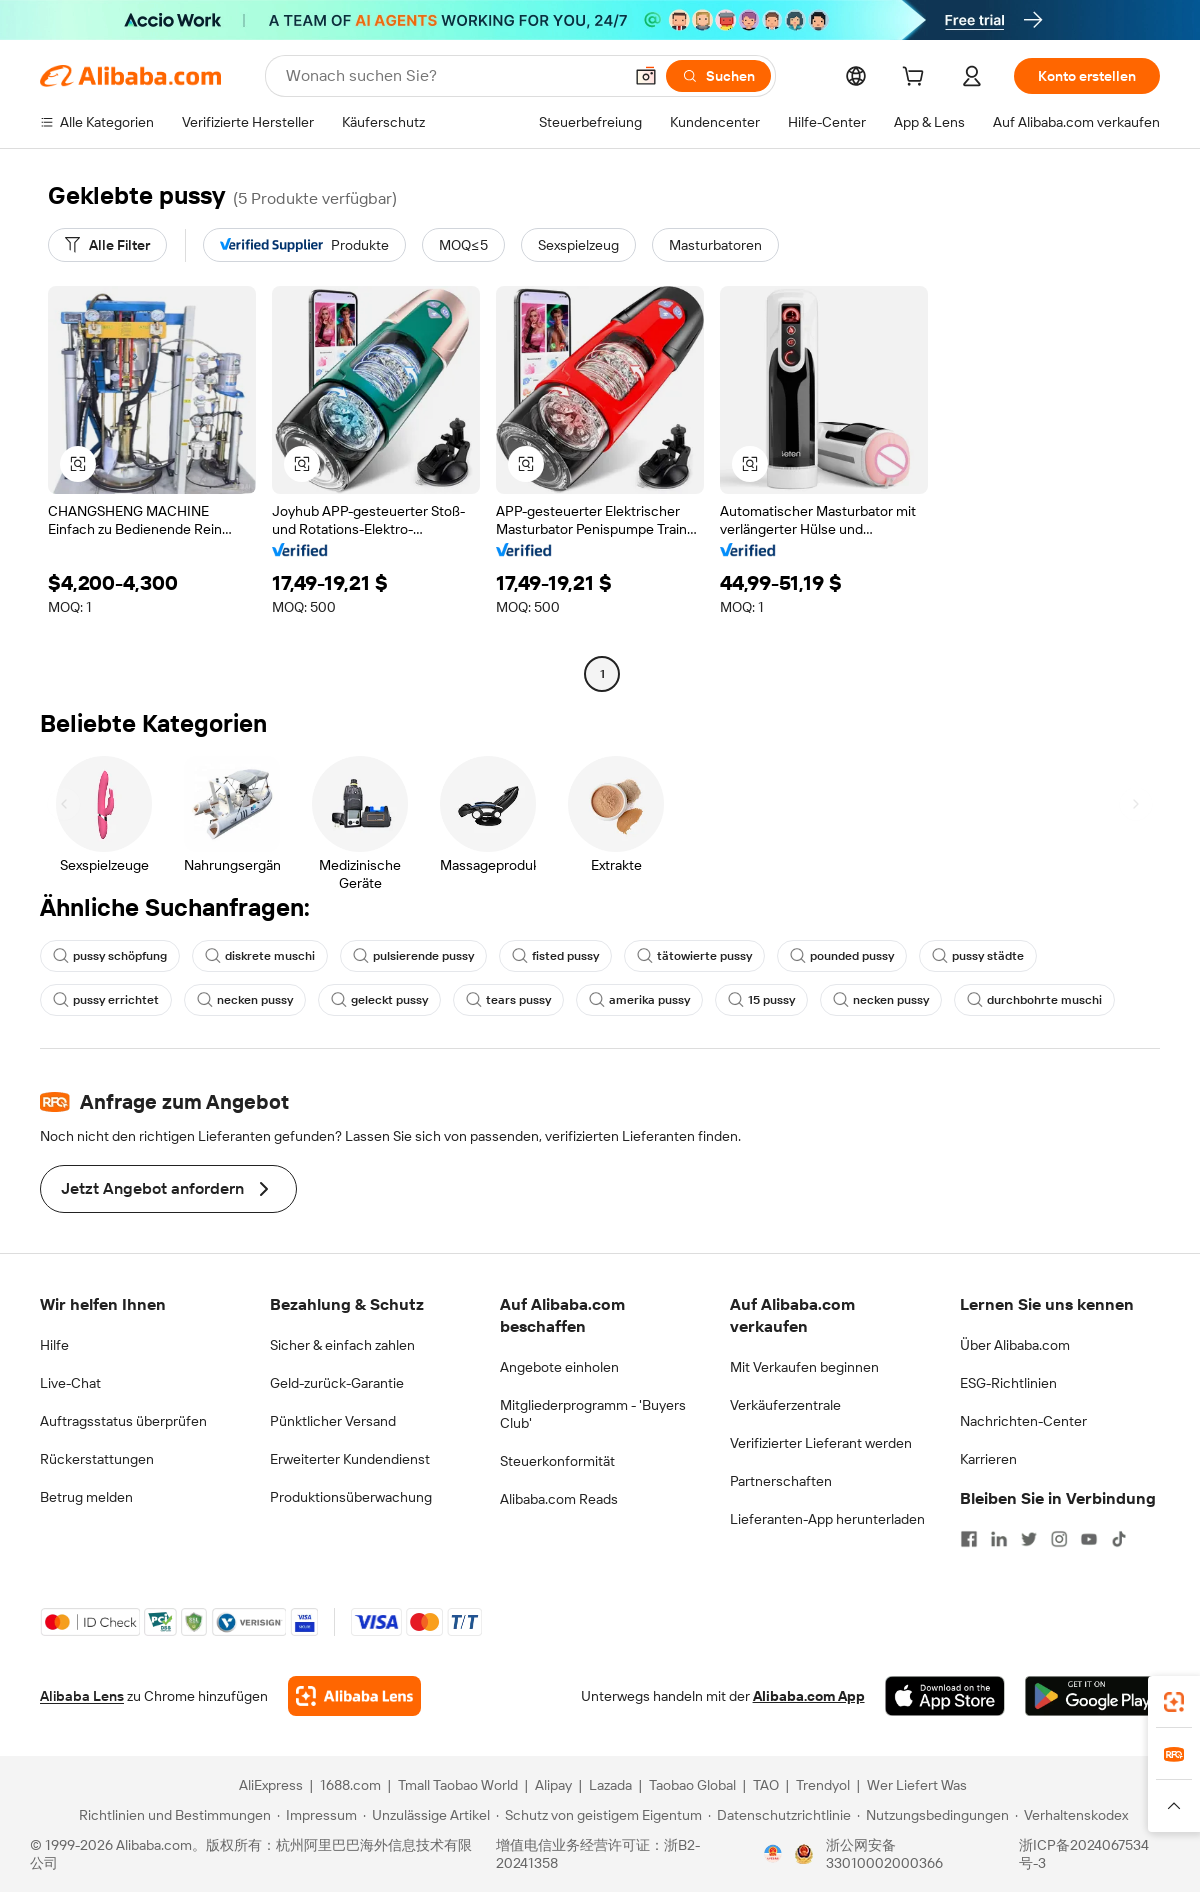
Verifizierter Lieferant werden (821, 1443)
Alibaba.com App (809, 1696)
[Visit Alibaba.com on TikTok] (1119, 1539)
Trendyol (823, 1785)
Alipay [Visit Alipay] (553, 1785)
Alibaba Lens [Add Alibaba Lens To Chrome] (82, 1696)
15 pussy (761, 1000)
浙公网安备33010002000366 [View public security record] (884, 1854)
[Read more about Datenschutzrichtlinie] (779, 1815)
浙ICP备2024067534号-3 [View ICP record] (1084, 1854)
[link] (1174, 1702)
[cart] (917, 79)
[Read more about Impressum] (317, 1815)
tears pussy (508, 1000)
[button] (646, 76)
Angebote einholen (559, 1367)
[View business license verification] (773, 1854)
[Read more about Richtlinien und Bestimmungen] (172, 1815)
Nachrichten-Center (1023, 1421)
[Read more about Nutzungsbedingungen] (933, 1815)
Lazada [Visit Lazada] (610, 1785)
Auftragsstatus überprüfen (123, 1421)
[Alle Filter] (107, 245)
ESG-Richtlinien (1008, 1383)
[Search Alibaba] (452, 76)
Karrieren (988, 1459)
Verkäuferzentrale (785, 1405)
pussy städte (978, 956)
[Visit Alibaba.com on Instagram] (1059, 1539)
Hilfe (54, 1345)
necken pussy (245, 1000)
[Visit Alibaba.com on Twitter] (1029, 1539)
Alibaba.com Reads (559, 1499)
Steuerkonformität (557, 1461)
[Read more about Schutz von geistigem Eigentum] (599, 1815)
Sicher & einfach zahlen (342, 1345)
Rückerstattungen (97, 1459)
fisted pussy (555, 956)
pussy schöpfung (110, 956)
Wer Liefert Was (917, 1785)
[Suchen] (718, 76)
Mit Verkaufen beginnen (804, 1367)
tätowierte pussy (694, 956)
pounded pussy (842, 956)
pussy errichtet (106, 1000)
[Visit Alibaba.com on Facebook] (969, 1539)
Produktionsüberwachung (351, 1497)
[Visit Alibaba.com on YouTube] (1089, 1539)
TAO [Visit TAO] (766, 1785)
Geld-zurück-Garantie (337, 1383)
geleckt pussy (379, 1000)
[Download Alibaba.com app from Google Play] (1092, 1696)
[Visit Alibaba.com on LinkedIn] (999, 1539)
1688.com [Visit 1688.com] (350, 1785)
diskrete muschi (260, 956)
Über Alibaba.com (1015, 1345)
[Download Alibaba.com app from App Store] (945, 1696)
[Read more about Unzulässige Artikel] (426, 1815)
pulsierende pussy (413, 956)
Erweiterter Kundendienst (350, 1459)
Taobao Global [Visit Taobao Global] (692, 1785)
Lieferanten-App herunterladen (827, 1519)
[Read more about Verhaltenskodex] (1071, 1815)
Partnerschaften (781, 1481)
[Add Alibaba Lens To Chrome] (354, 1696)
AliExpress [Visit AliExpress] (271, 1785)
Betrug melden (86, 1497)
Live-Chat (70, 1383)
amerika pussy (639, 1000)
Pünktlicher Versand (333, 1421)
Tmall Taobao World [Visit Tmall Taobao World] (458, 1785)
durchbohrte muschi (1034, 1000)
